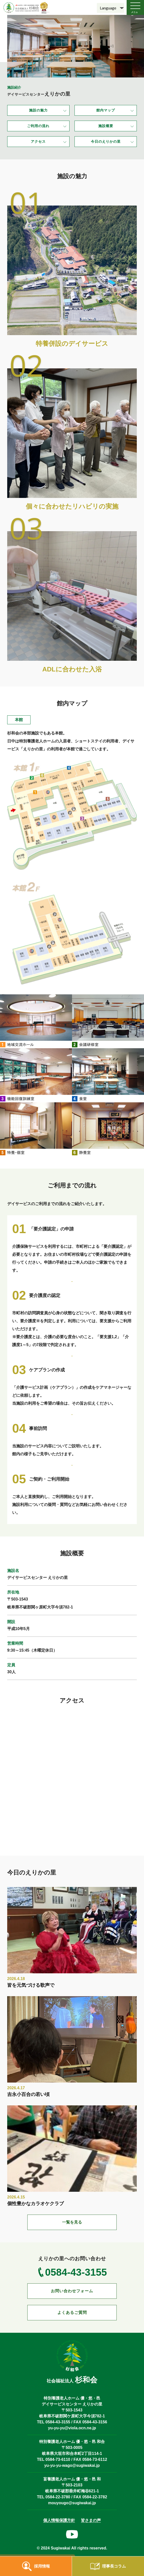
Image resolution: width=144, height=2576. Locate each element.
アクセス (38, 141)
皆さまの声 (91, 2520)
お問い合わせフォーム (72, 2291)
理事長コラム (114, 2566)
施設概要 (105, 126)
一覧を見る (72, 2222)
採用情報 (42, 2566)
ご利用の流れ (38, 126)
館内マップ (105, 110)
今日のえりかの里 (106, 141)
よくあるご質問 (72, 2312)
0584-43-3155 (72, 2272)
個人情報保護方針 (59, 2520)
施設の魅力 (38, 110)
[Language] (110, 8)
